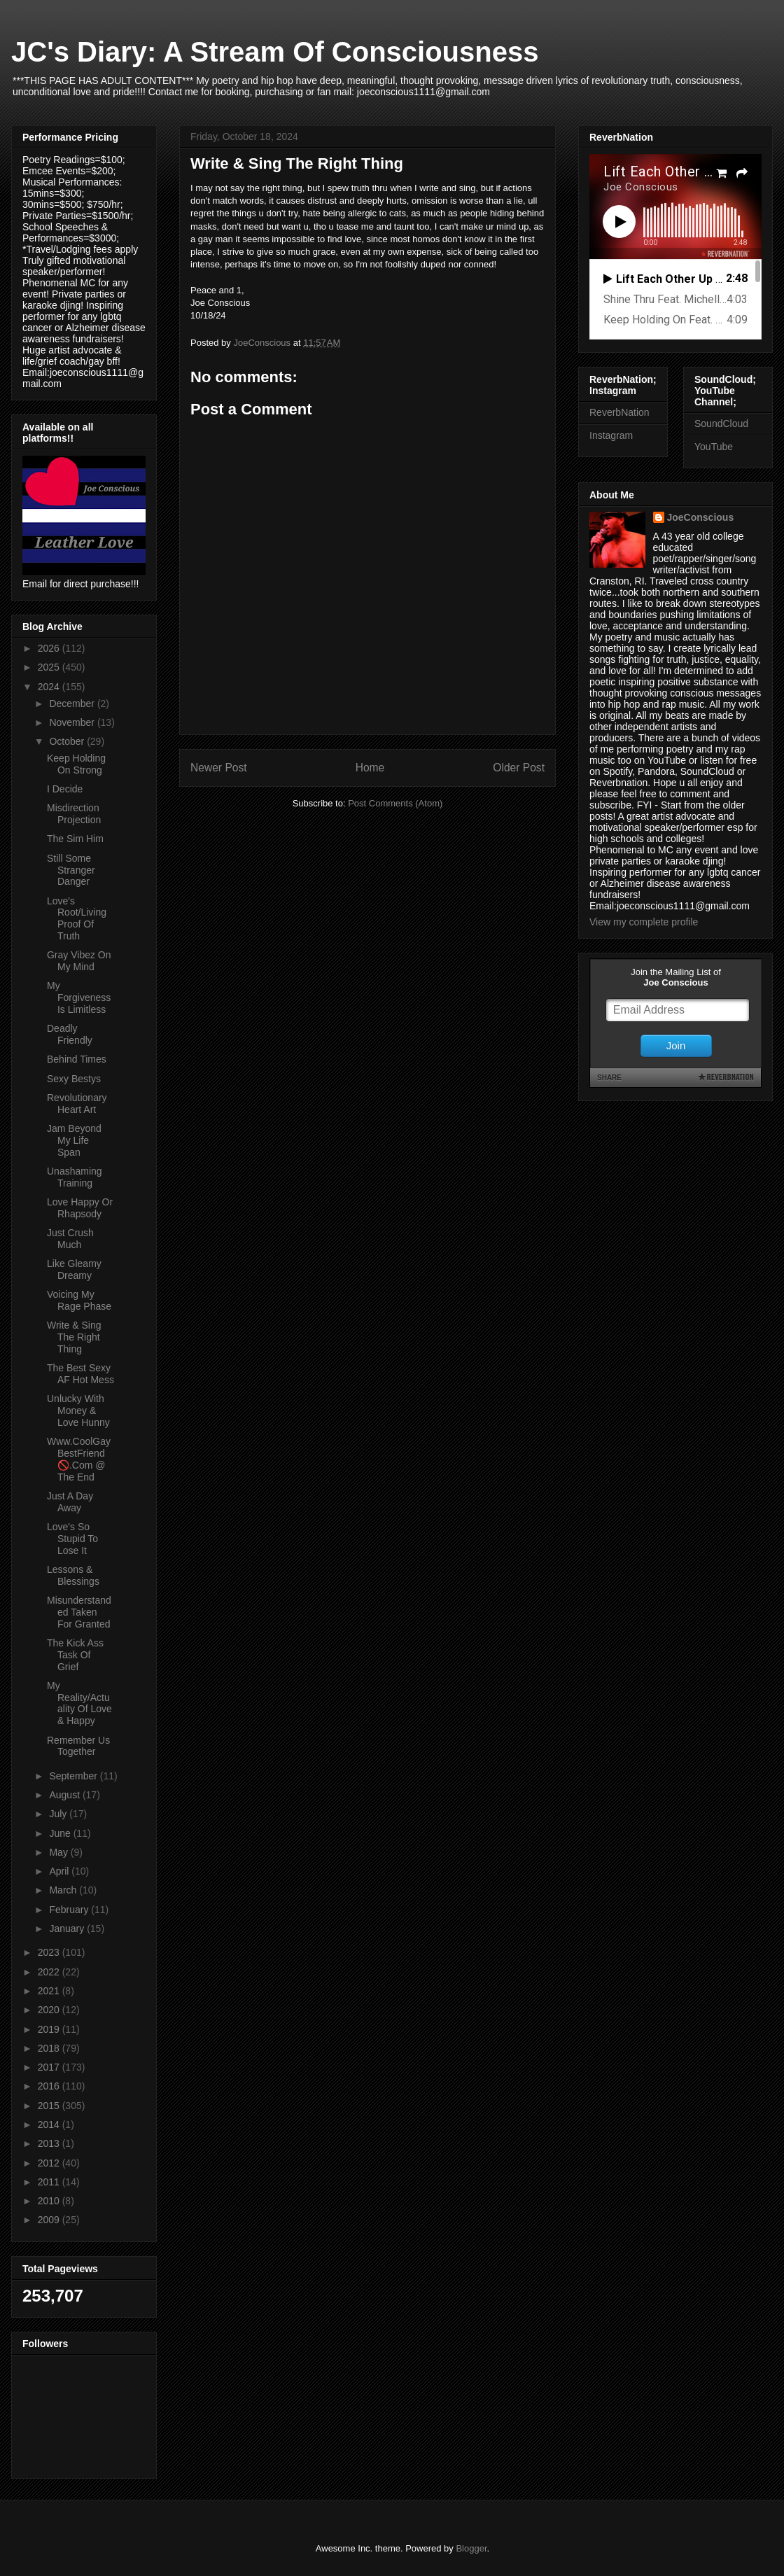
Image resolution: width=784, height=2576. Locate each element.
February (70, 1909)
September (74, 1776)
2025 (50, 667)
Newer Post (218, 768)
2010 (50, 2200)
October (68, 741)
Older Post (519, 768)
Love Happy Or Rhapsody (80, 1207)
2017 (50, 2067)
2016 (50, 2086)
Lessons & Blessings (73, 1575)
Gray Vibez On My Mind (79, 960)
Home (370, 768)
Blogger (471, 2548)
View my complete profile (643, 921)
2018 (50, 2048)
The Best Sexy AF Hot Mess (80, 1373)
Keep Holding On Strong (76, 764)
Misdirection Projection (74, 813)
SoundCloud (721, 423)
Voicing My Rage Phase (79, 1300)
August (65, 1794)
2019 (50, 2029)
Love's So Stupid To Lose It (72, 1538)
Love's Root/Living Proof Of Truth (76, 918)
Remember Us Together (78, 1746)
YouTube (713, 446)
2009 (50, 2219)
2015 (50, 2105)
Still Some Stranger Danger (71, 870)
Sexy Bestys (74, 1078)
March (64, 1890)
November (73, 722)
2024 (50, 686)
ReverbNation (619, 412)
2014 (50, 2124)
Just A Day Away (70, 1501)
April (60, 1871)
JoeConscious (700, 517)
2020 (50, 2009)
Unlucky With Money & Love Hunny (78, 1410)
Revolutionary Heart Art (77, 1103)
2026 (50, 648)
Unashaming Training (74, 1177)
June (61, 1833)
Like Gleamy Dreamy (74, 1269)
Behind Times (76, 1059)
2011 (50, 2182)
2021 (50, 1990)
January (68, 1928)
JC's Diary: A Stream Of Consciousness (274, 51)
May (59, 1852)
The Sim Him (75, 838)
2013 (50, 2143)
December (73, 703)
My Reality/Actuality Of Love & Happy (79, 1703)
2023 (50, 1952)
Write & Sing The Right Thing (74, 1337)
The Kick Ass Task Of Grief (75, 1654)
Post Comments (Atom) (395, 803)
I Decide (65, 788)
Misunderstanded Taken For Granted (79, 1612)
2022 (50, 1971)
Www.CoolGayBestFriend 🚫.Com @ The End (79, 1459)
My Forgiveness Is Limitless (79, 997)
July (59, 1813)
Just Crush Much (70, 1238)
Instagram (611, 435)
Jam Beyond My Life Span (74, 1140)
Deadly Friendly (69, 1034)
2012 (50, 2163)
